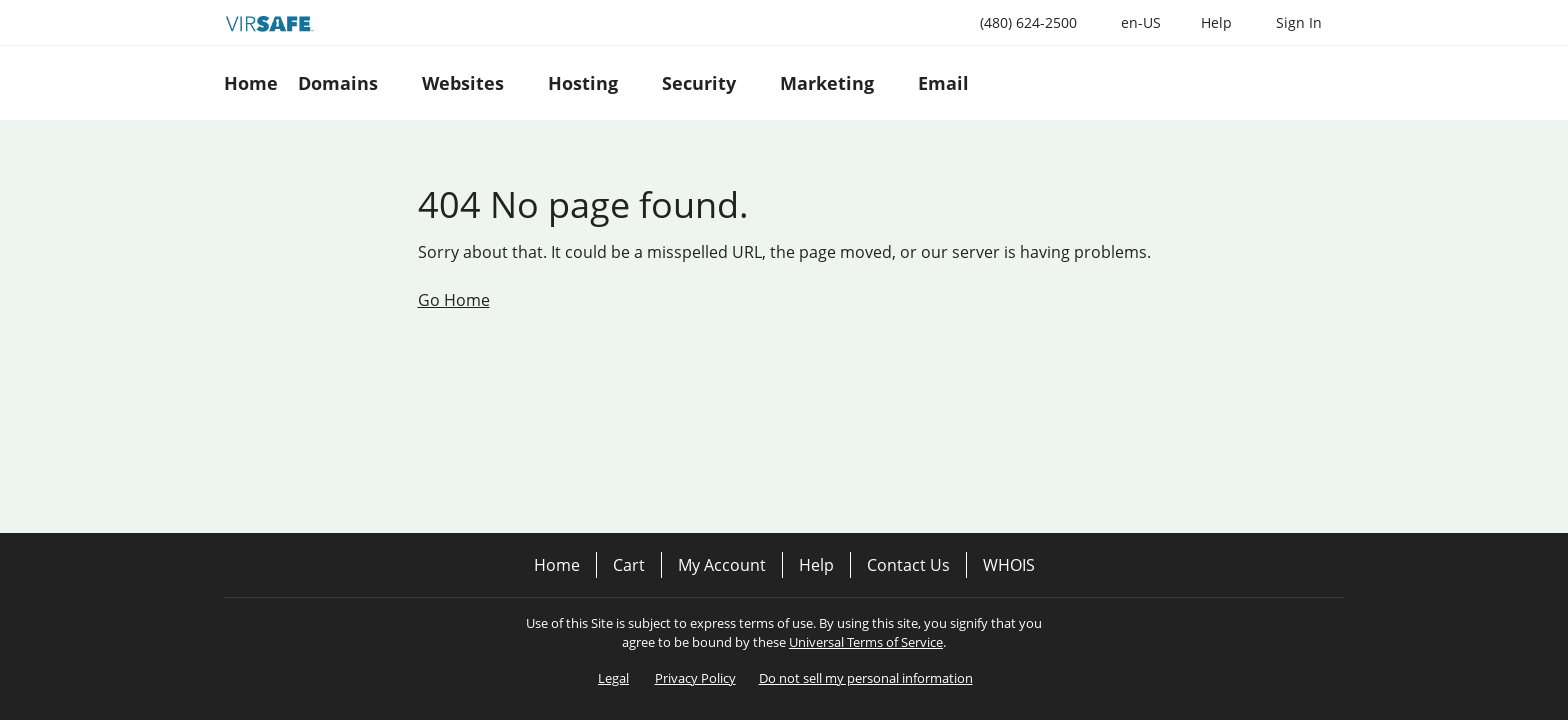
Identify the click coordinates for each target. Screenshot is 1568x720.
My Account (722, 565)
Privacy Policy (695, 678)
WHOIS (1009, 565)
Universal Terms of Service (866, 642)
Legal (613, 678)
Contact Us (908, 565)
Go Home (454, 300)
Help (816, 565)
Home (557, 565)
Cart (629, 565)
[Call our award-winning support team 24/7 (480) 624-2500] (1216, 22)
